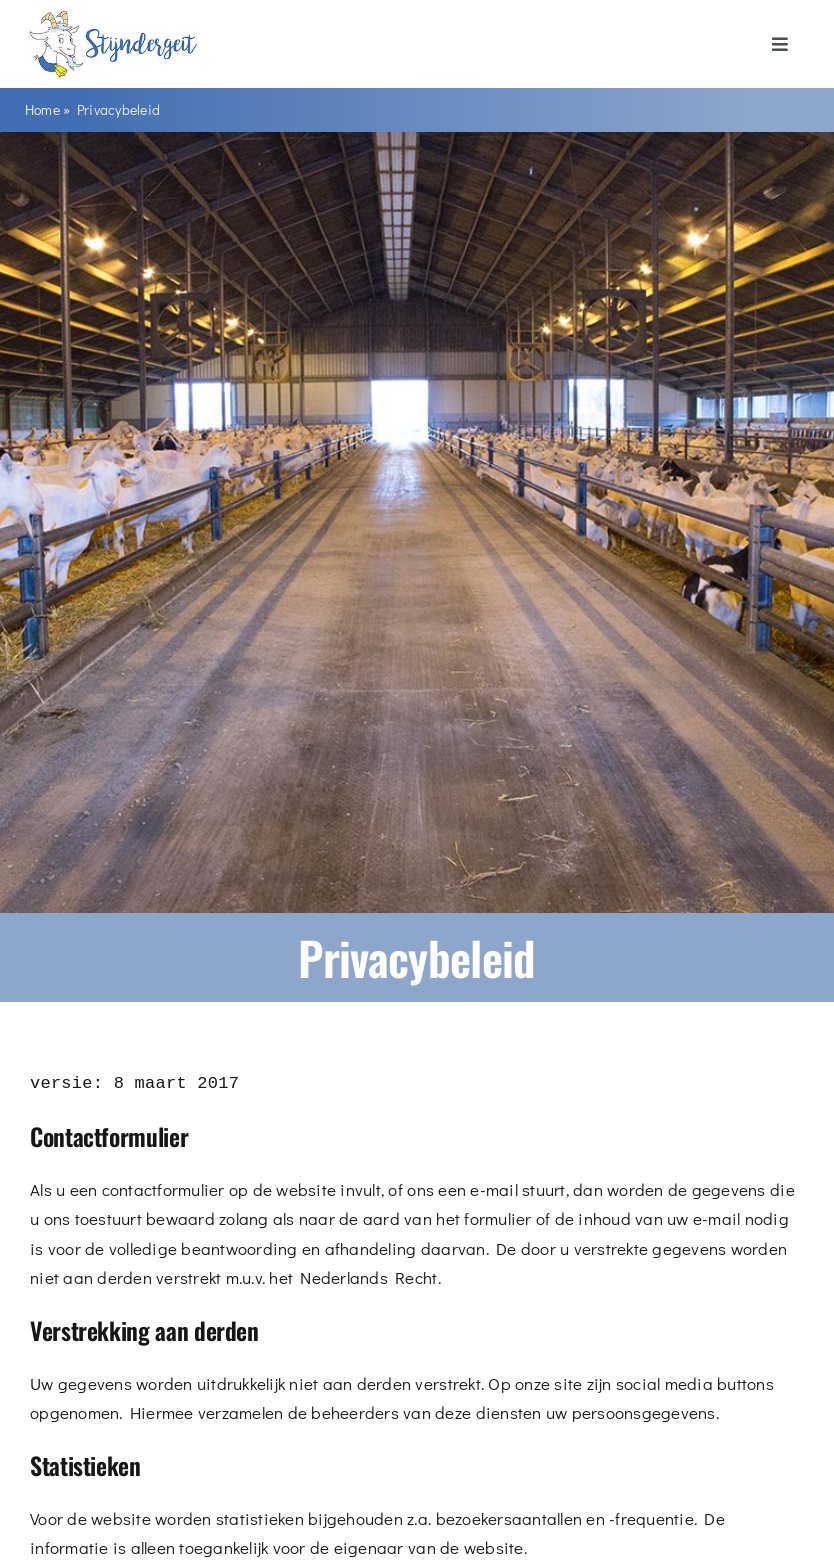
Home (42, 109)
